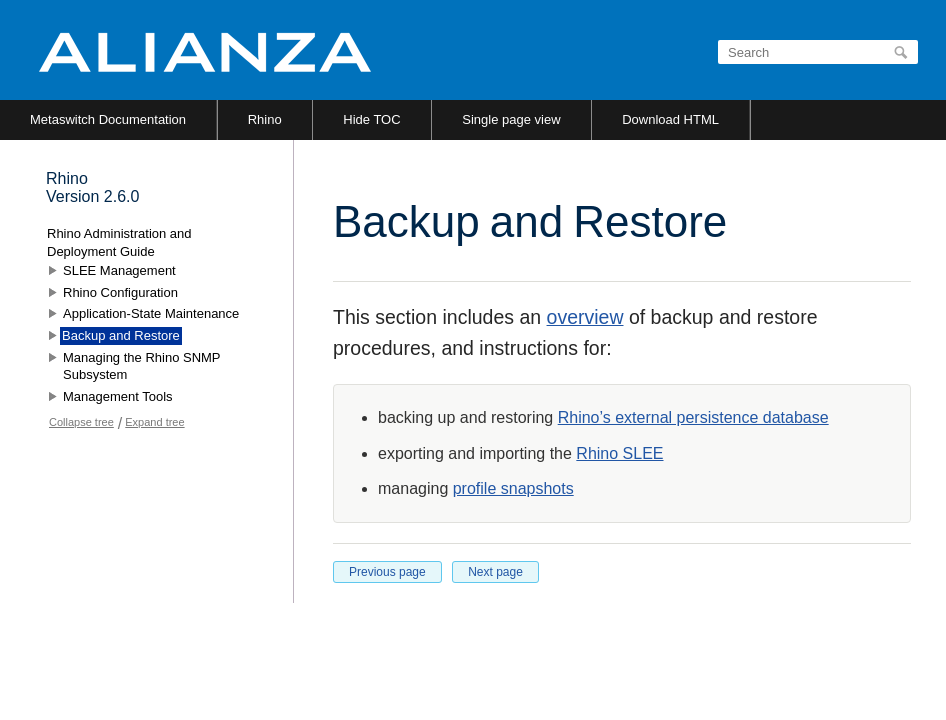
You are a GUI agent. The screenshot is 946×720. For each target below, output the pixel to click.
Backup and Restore (121, 335)
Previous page (387, 572)
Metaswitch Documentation (108, 119)
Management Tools (118, 396)
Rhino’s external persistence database (693, 417)
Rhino (265, 119)
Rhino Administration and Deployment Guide (119, 242)
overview (585, 317)
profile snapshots (513, 488)
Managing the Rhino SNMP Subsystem (141, 366)
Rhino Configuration (120, 292)
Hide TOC (371, 119)
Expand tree (154, 422)
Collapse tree (81, 422)
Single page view (511, 119)
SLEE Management (119, 270)
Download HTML (670, 119)
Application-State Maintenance (151, 313)
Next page (495, 572)
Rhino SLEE (619, 453)
